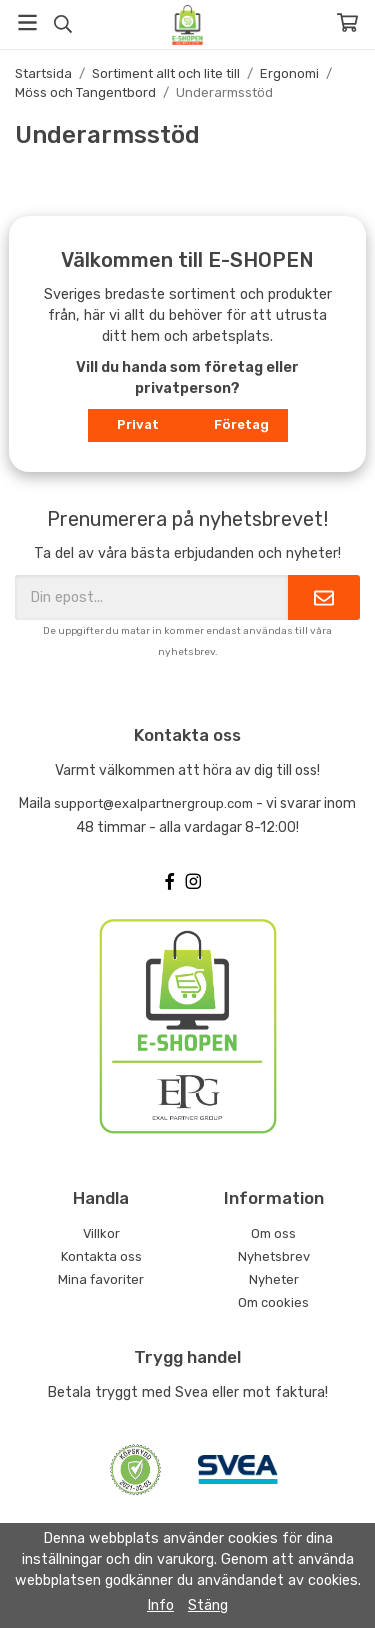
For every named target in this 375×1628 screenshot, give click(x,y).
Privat (138, 424)
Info (160, 1605)
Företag (241, 424)
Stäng (208, 1605)
